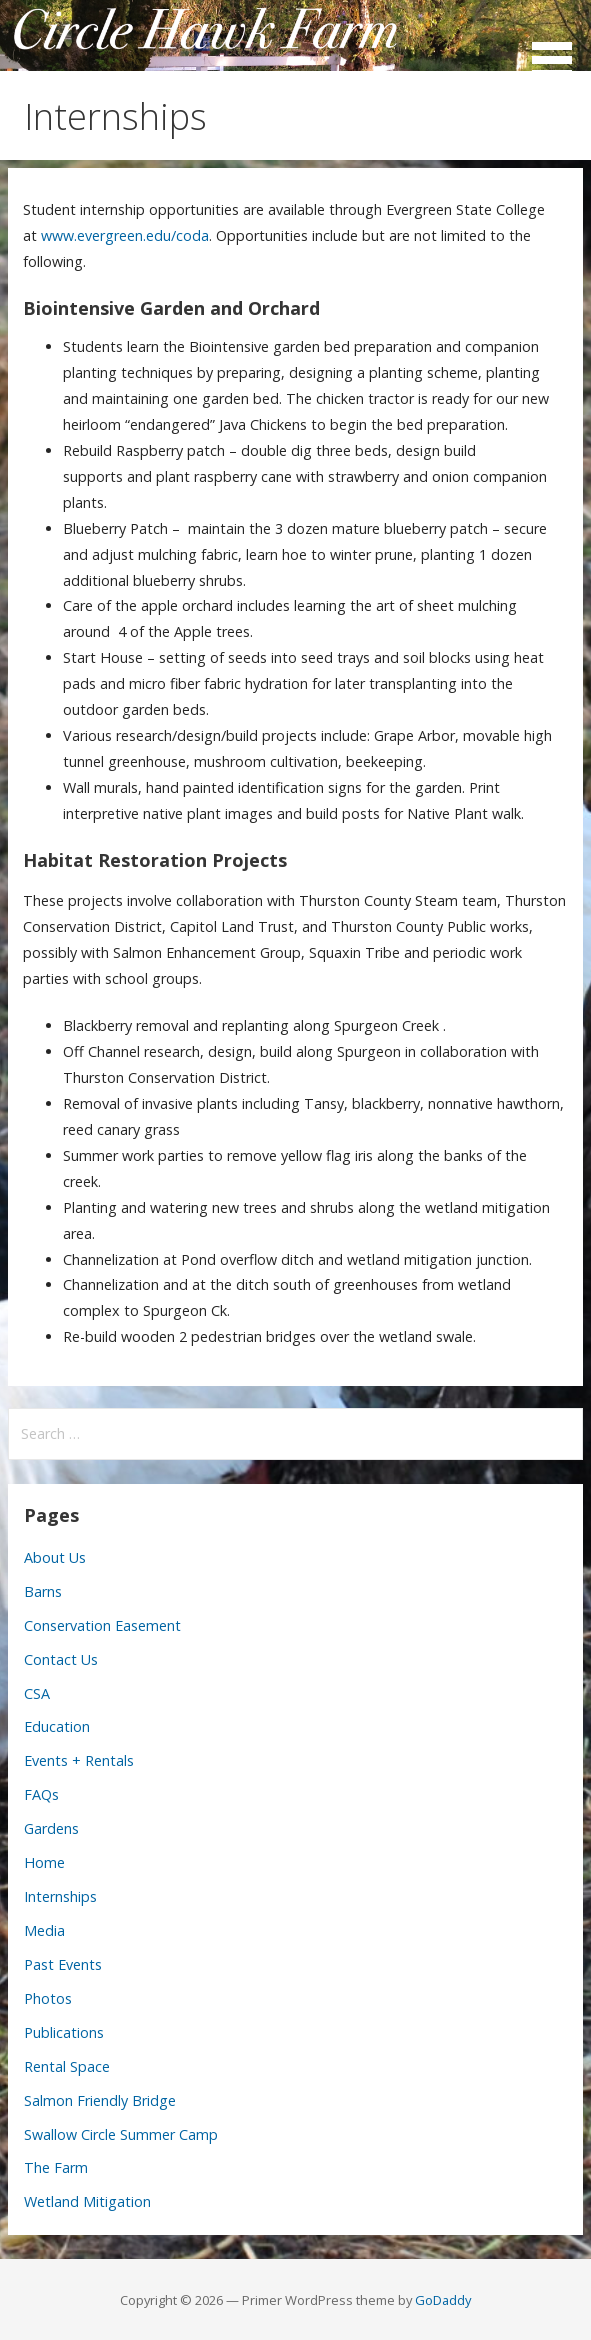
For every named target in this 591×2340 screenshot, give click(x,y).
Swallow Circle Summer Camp (121, 2134)
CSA (37, 1693)
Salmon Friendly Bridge (100, 2100)
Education (57, 1726)
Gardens (51, 1828)
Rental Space (67, 2066)
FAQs (41, 1794)
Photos (48, 1998)
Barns (43, 1591)
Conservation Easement (102, 1625)
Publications (64, 2032)
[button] (559, 42)
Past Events (63, 1964)
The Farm (56, 2167)
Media (44, 1930)
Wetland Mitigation (87, 2201)
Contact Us (61, 1659)
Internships (60, 1896)
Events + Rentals (79, 1760)
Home (44, 1862)
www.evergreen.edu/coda (125, 235)
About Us (55, 1557)
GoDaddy (443, 2300)
